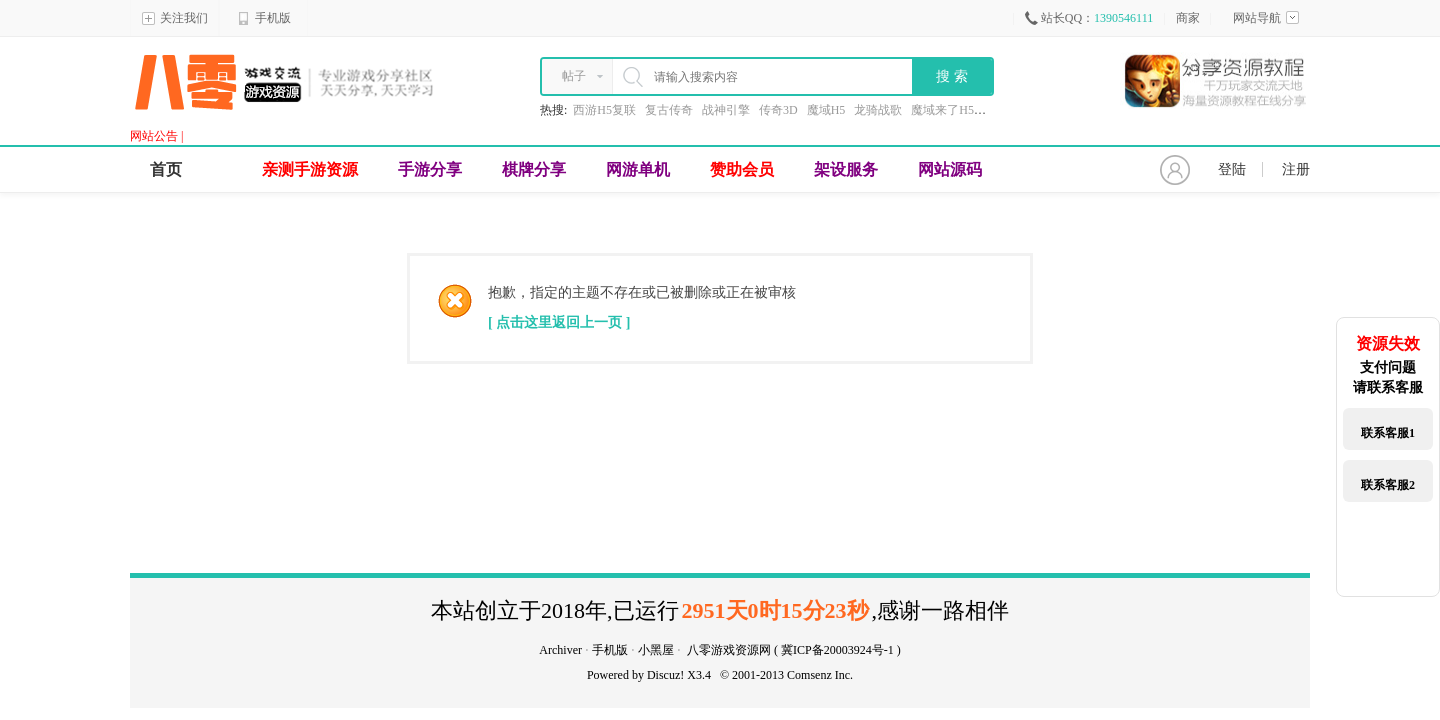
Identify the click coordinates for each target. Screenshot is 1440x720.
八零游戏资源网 (729, 650)
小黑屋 (656, 650)
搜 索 (952, 76)
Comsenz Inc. (820, 675)
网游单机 (638, 169)
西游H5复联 (604, 110)
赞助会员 (742, 169)
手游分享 (430, 169)
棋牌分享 (534, 169)
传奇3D (778, 110)
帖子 (574, 76)
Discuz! (665, 675)
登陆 (1232, 169)
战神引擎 (726, 110)
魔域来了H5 (942, 110)
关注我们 (175, 18)
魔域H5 (826, 110)
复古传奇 (669, 110)
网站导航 (1266, 18)
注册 (1296, 169)
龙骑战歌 (878, 110)
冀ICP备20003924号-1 (837, 650)
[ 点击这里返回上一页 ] (559, 322)
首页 (166, 169)
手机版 (264, 18)
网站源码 (950, 169)
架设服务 (846, 169)
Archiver (560, 650)
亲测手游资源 (310, 169)
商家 (1188, 18)
